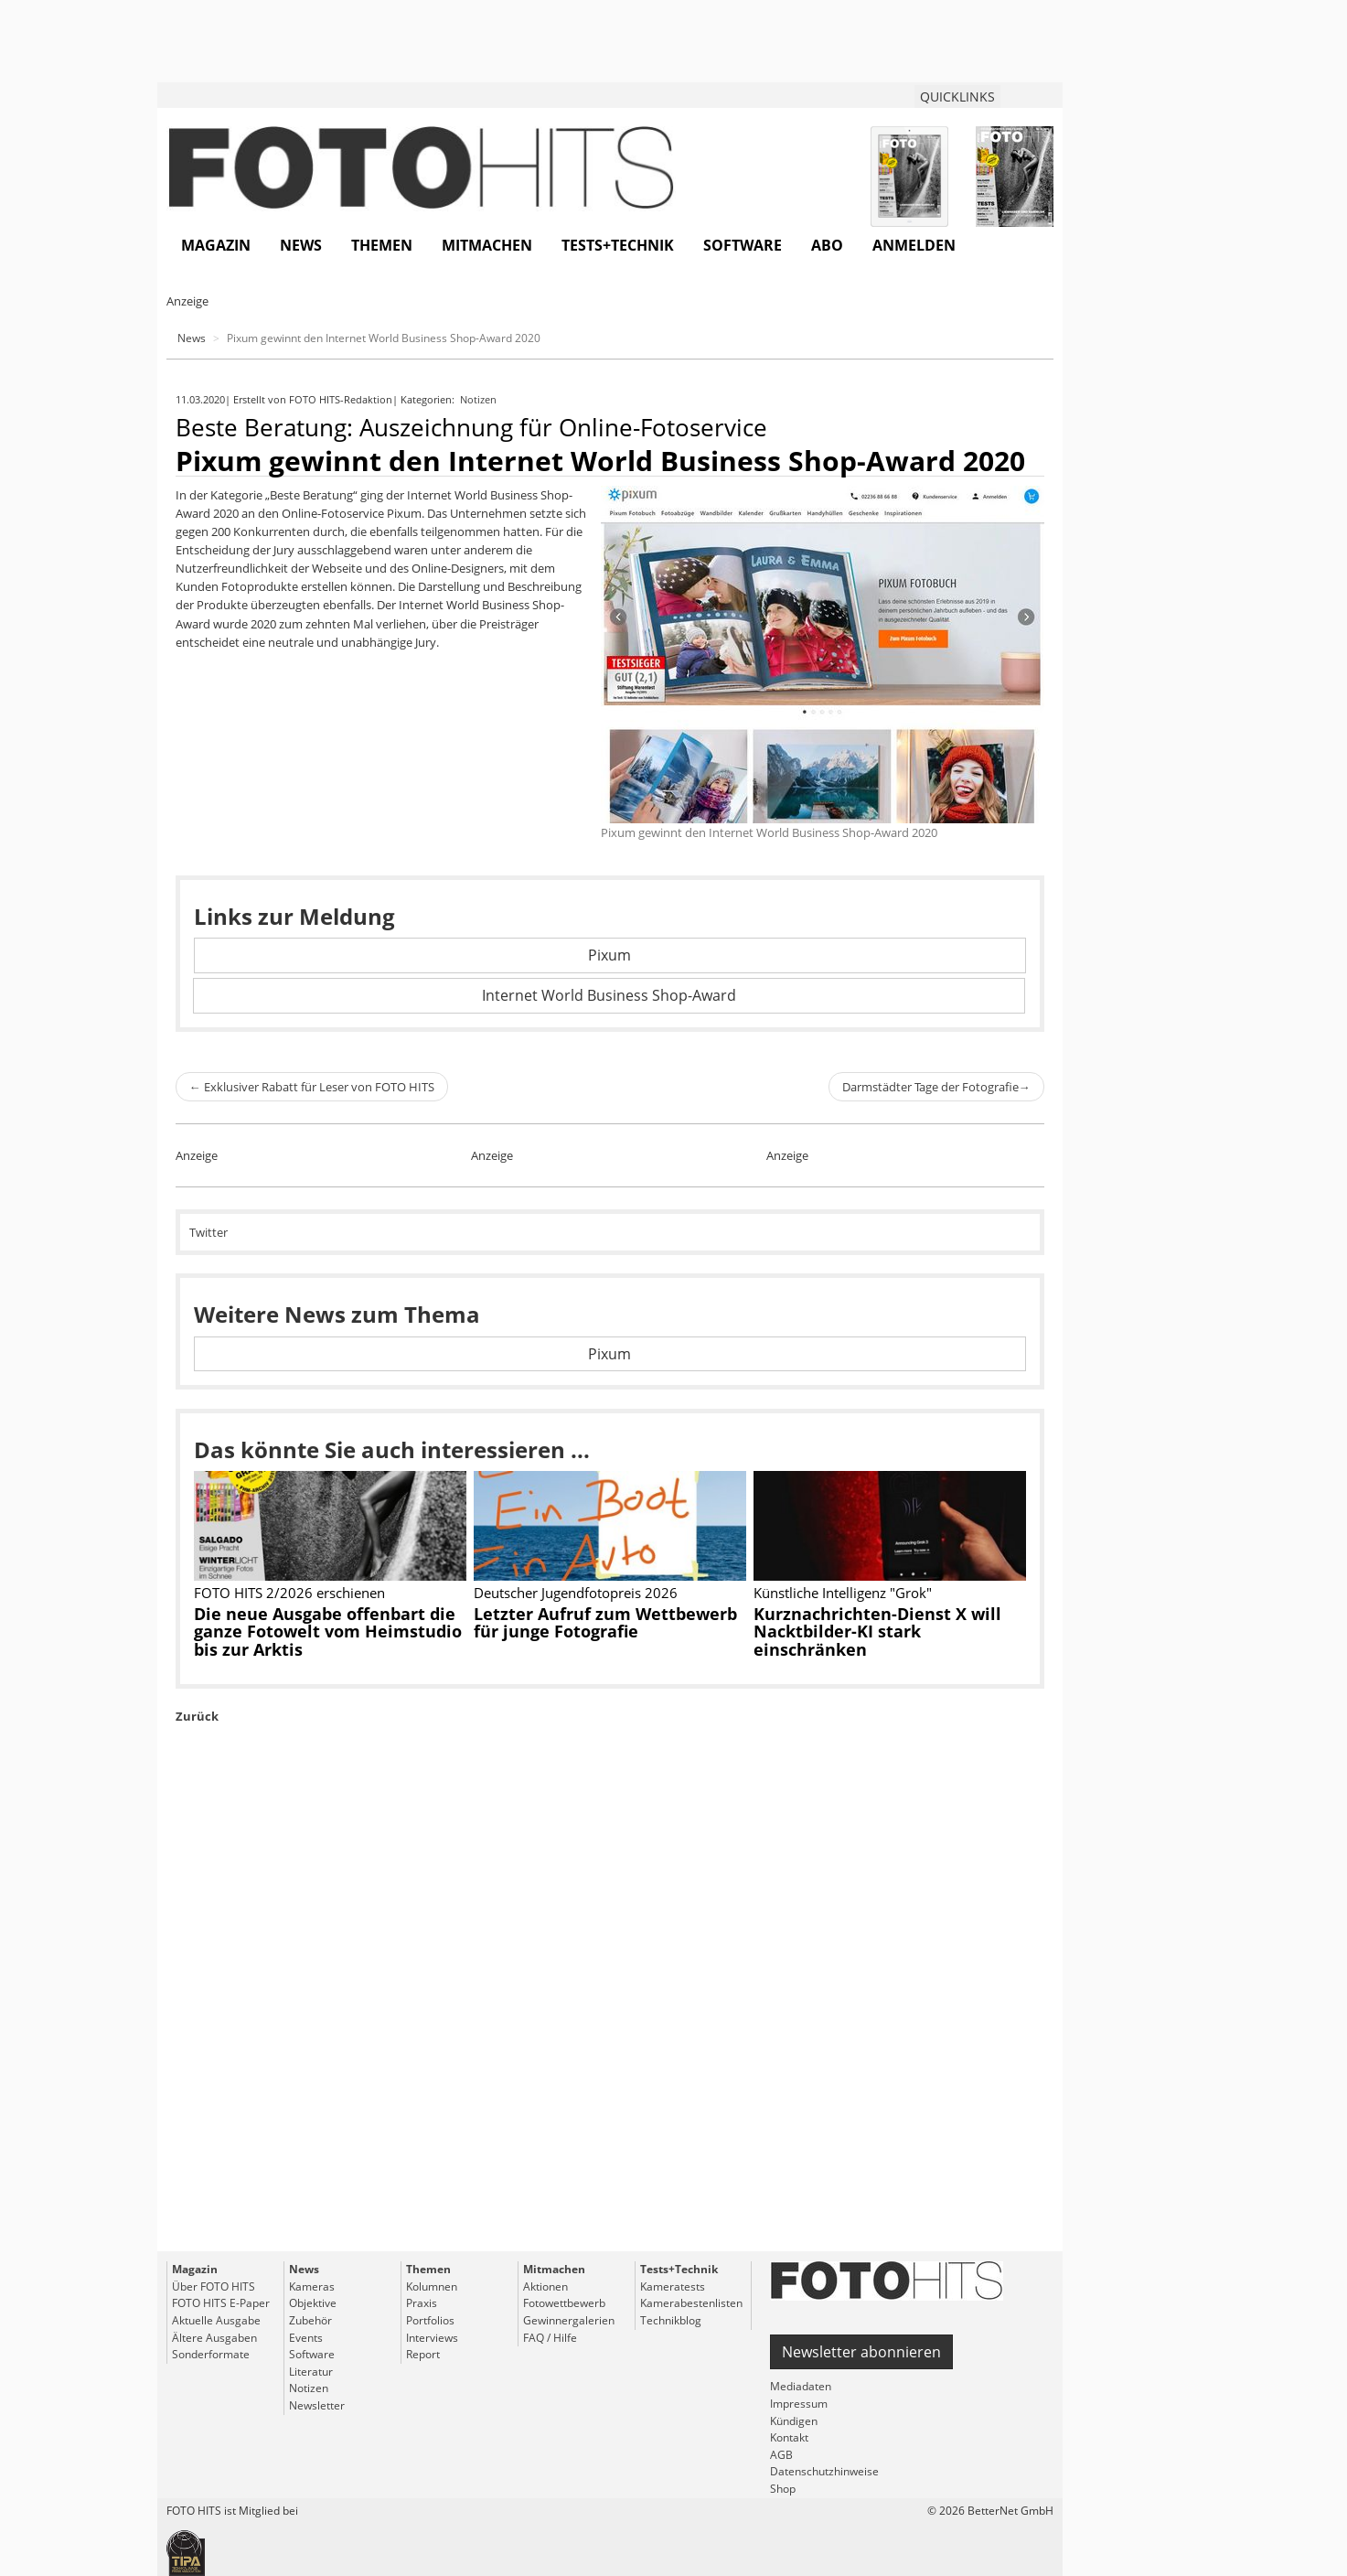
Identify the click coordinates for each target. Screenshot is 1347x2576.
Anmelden (914, 245)
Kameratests (672, 2286)
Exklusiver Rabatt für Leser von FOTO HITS (311, 1087)
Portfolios (430, 2320)
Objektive (313, 2303)
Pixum (609, 955)
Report (423, 2354)
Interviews (432, 2337)
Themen (381, 245)
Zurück (197, 1716)
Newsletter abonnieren (861, 2352)
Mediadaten (800, 2386)
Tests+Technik (617, 245)
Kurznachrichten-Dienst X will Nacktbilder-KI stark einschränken (877, 1632)
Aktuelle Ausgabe (216, 2320)
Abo (827, 245)
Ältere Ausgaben (214, 2337)
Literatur (311, 2371)
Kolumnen (431, 2286)
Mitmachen (487, 245)
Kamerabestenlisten (691, 2303)
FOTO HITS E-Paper (221, 2303)
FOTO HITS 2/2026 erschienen (289, 1592)
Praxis (421, 2303)
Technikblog (670, 2320)
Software (742, 245)
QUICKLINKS (957, 96)
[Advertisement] (609, 2029)
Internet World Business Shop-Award (609, 995)
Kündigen (794, 2421)
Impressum (799, 2403)
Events (306, 2337)
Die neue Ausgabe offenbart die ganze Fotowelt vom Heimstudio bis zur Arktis (328, 1632)
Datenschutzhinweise (824, 2471)
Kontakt (789, 2437)
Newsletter (317, 2405)
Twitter (208, 1232)
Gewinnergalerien (569, 2320)
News (301, 245)
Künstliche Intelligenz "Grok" (843, 1592)
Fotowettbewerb (564, 2303)
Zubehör (310, 2320)
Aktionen (545, 2286)
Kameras (312, 2286)
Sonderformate (211, 2354)
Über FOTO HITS (213, 2286)
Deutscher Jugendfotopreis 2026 (576, 1592)
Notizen (479, 399)
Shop (783, 2488)
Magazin (216, 245)
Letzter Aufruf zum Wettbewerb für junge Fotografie (605, 1623)
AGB (781, 2455)
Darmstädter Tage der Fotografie (936, 1087)
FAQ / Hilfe (550, 2337)
